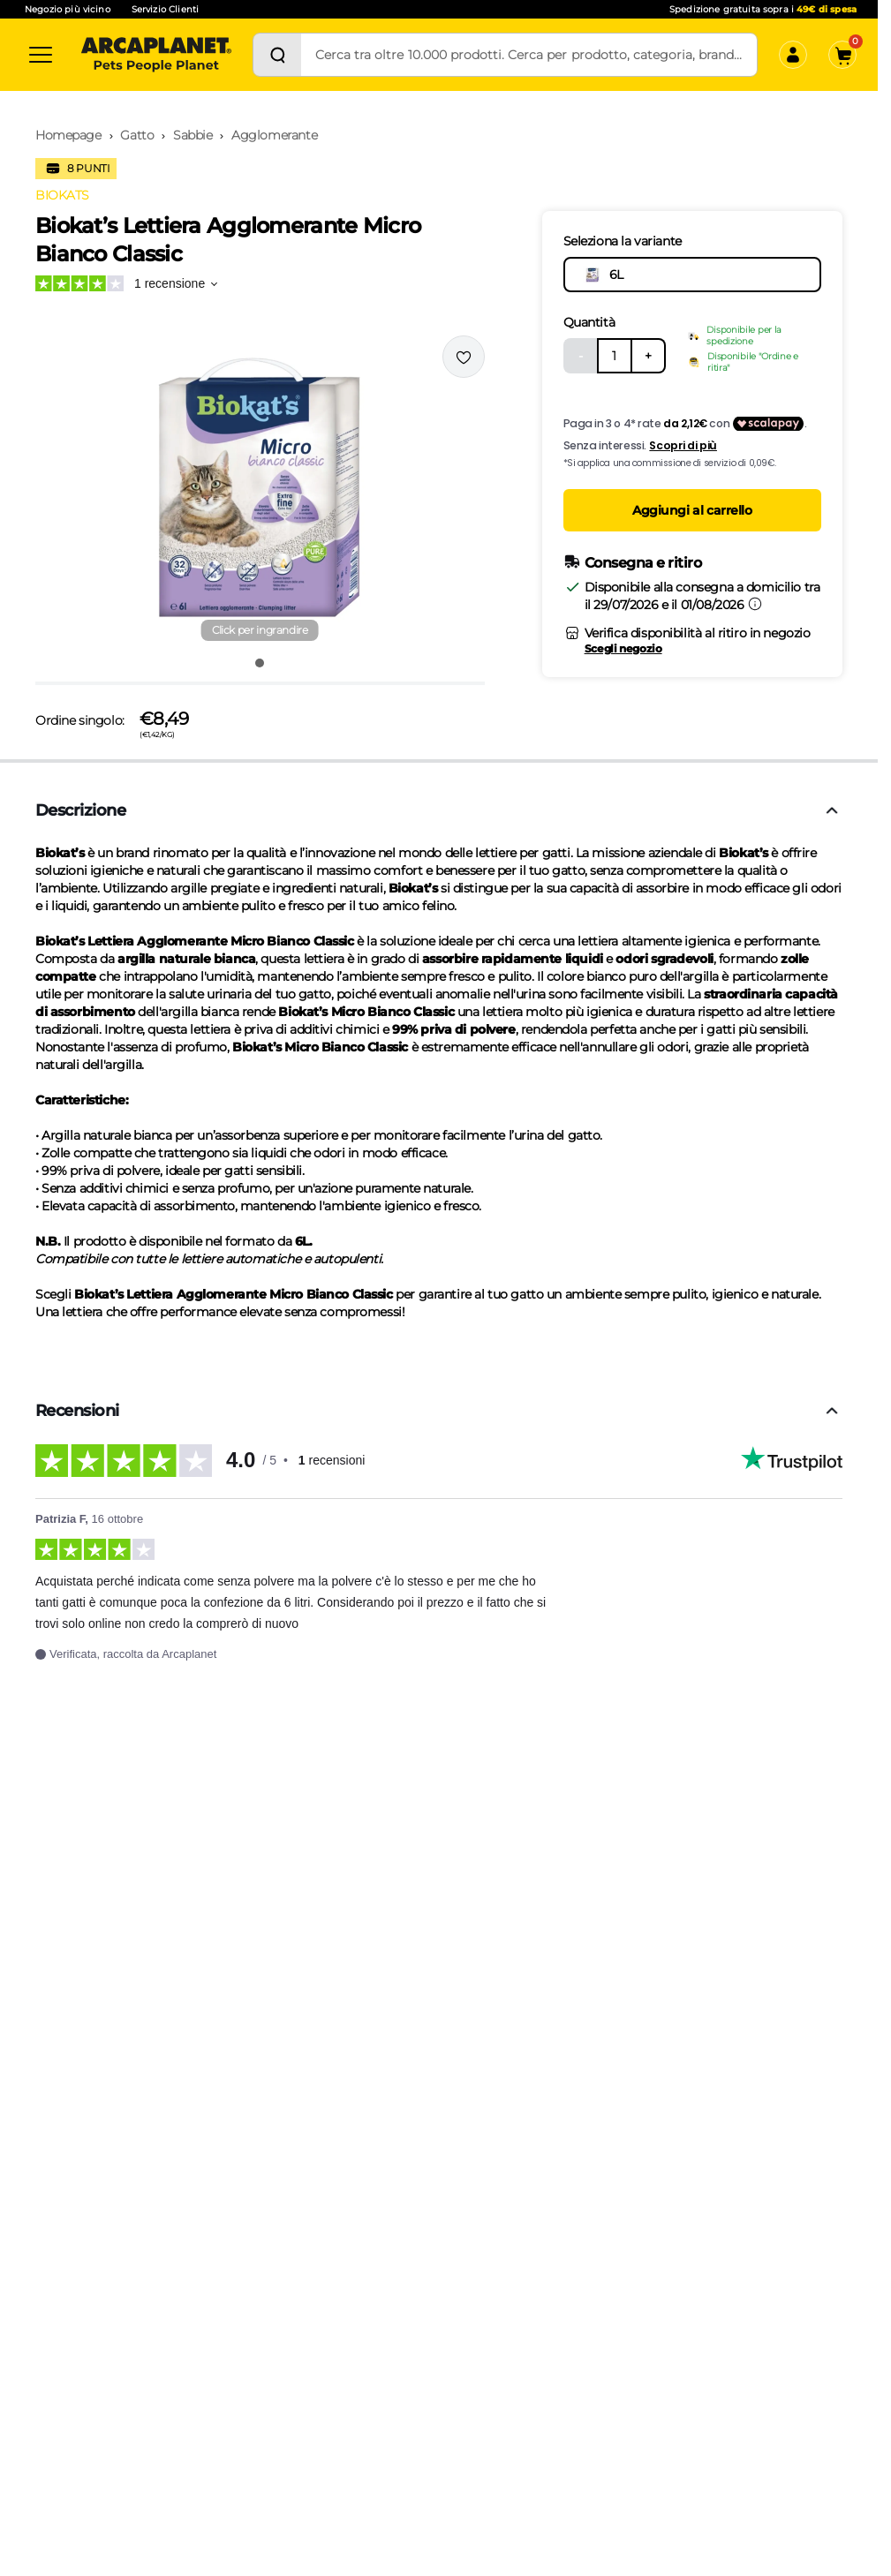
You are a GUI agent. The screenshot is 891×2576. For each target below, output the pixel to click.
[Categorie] (40, 55)
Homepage (68, 135)
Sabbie (192, 135)
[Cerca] (277, 55)
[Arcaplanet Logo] (156, 54)
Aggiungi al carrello (692, 510)
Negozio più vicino (67, 9)
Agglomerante (274, 135)
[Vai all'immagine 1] (259, 663)
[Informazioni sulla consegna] (755, 604)
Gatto (137, 135)
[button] (260, 489)
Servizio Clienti (165, 9)
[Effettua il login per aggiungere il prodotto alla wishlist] (463, 356)
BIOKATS (62, 195)
